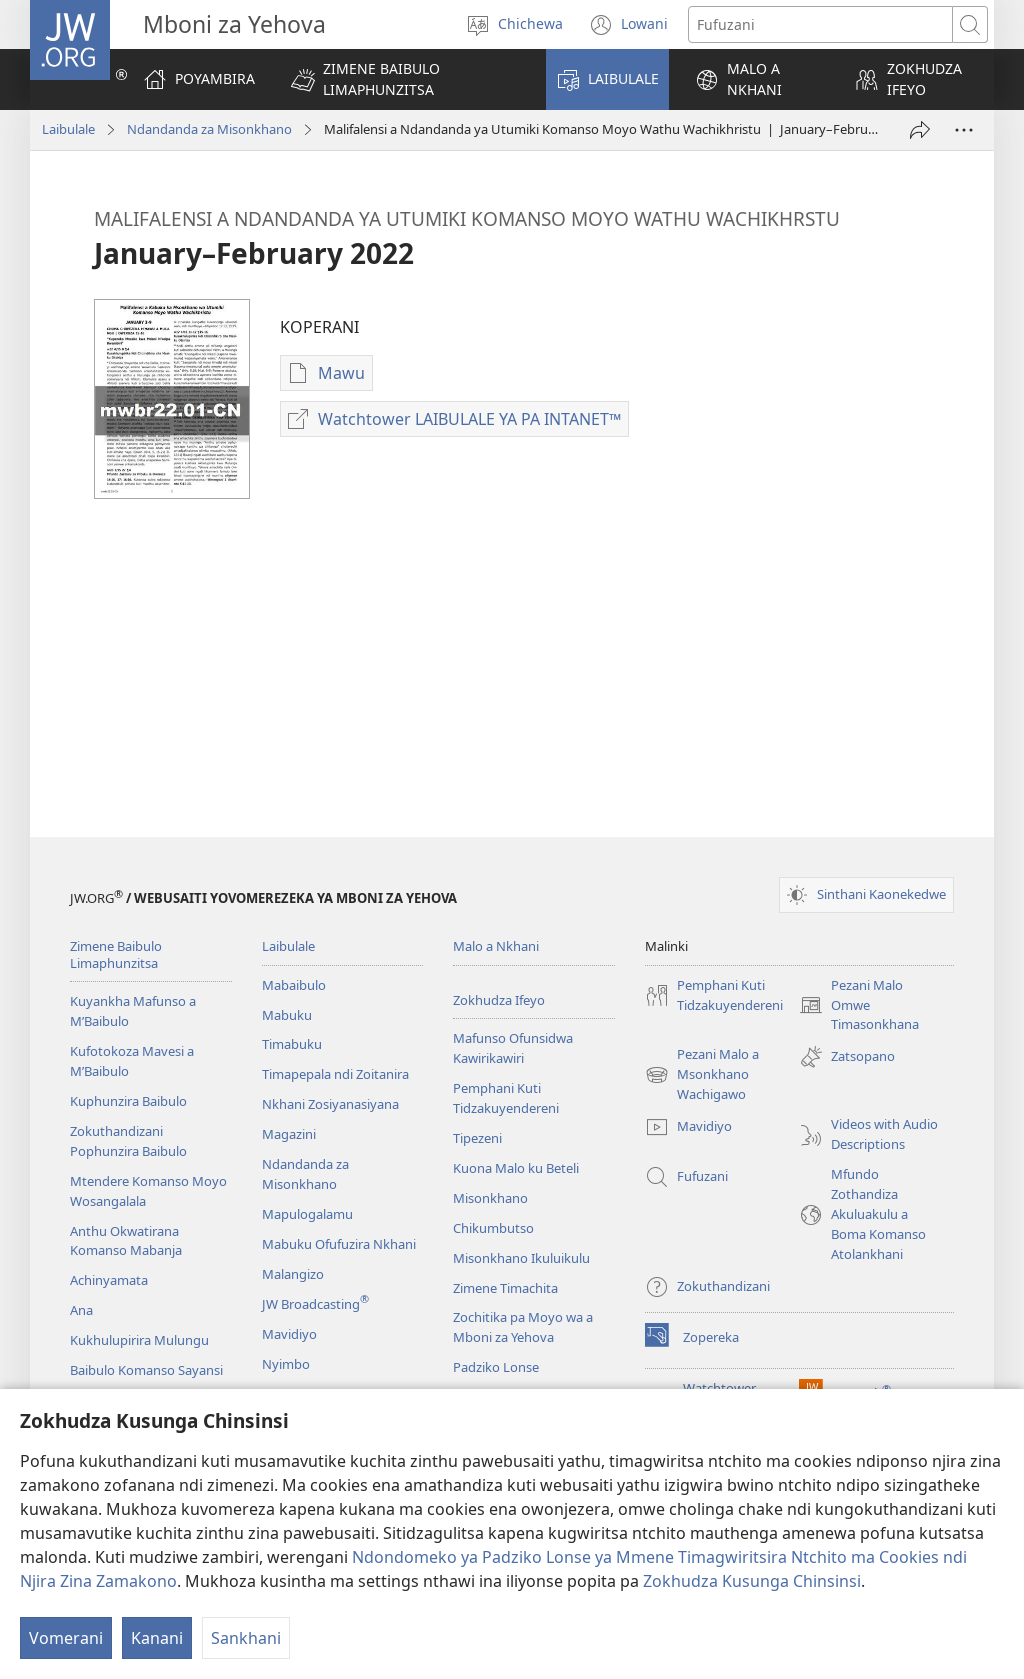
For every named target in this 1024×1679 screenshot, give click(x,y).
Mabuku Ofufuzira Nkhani (339, 1244)
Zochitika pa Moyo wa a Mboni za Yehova (523, 1327)
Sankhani (246, 1638)
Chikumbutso (493, 1228)
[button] (405, 79)
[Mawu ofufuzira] (820, 24)
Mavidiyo (289, 1334)
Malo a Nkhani (496, 946)
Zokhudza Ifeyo (499, 1000)
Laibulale (68, 129)
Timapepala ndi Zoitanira (335, 1074)
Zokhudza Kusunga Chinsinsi (752, 1581)
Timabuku (292, 1044)
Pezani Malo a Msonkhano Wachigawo (702, 1075)
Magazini (289, 1134)
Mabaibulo (294, 985)
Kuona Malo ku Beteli (516, 1168)
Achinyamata (109, 1280)
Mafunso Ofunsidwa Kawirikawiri (513, 1048)
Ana (81, 1310)
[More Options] (964, 130)
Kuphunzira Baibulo (128, 1101)
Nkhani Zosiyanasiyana (330, 1104)
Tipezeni (477, 1138)
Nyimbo (286, 1364)
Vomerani (66, 1638)
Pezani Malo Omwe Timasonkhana (859, 1006)
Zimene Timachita (505, 1288)
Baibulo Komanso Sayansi (146, 1370)
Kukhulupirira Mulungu (139, 1340)
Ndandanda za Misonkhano (209, 129)
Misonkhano (490, 1198)
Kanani (157, 1638)
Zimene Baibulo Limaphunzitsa (116, 954)
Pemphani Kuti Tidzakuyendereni (506, 1098)
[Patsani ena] (920, 130)
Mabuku (287, 1015)
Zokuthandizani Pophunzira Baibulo (128, 1141)
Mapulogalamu (307, 1214)
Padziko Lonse (496, 1367)
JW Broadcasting (315, 1304)
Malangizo (293, 1274)
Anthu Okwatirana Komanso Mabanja (126, 1241)
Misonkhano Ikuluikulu (521, 1258)
